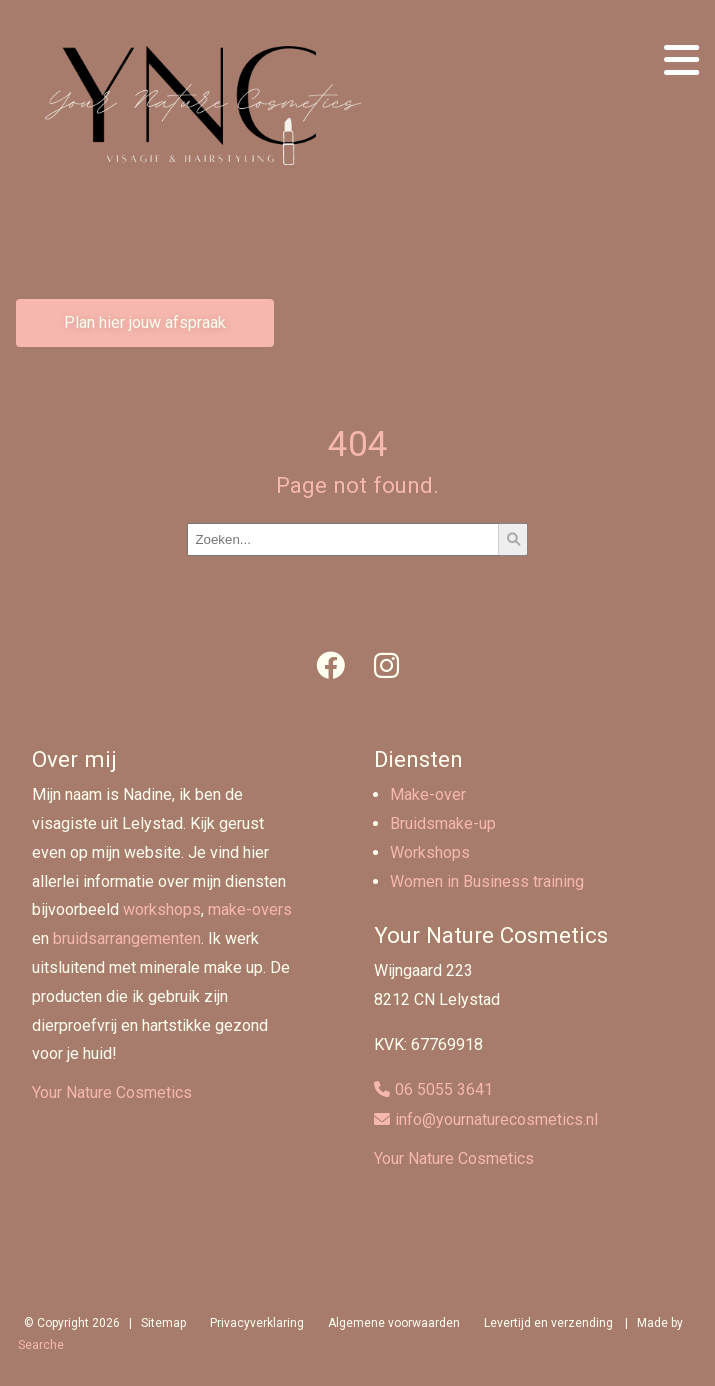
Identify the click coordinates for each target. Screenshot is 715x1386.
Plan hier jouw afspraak (145, 322)
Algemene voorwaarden (394, 1323)
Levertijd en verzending (548, 1323)
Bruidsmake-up (443, 823)
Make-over (428, 794)
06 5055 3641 (444, 1089)
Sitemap (163, 1323)
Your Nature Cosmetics (112, 1092)
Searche (41, 1345)
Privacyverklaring (257, 1323)
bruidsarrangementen (127, 938)
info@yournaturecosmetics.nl (496, 1119)
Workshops (430, 852)
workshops (162, 909)
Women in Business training (487, 881)
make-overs (250, 909)
